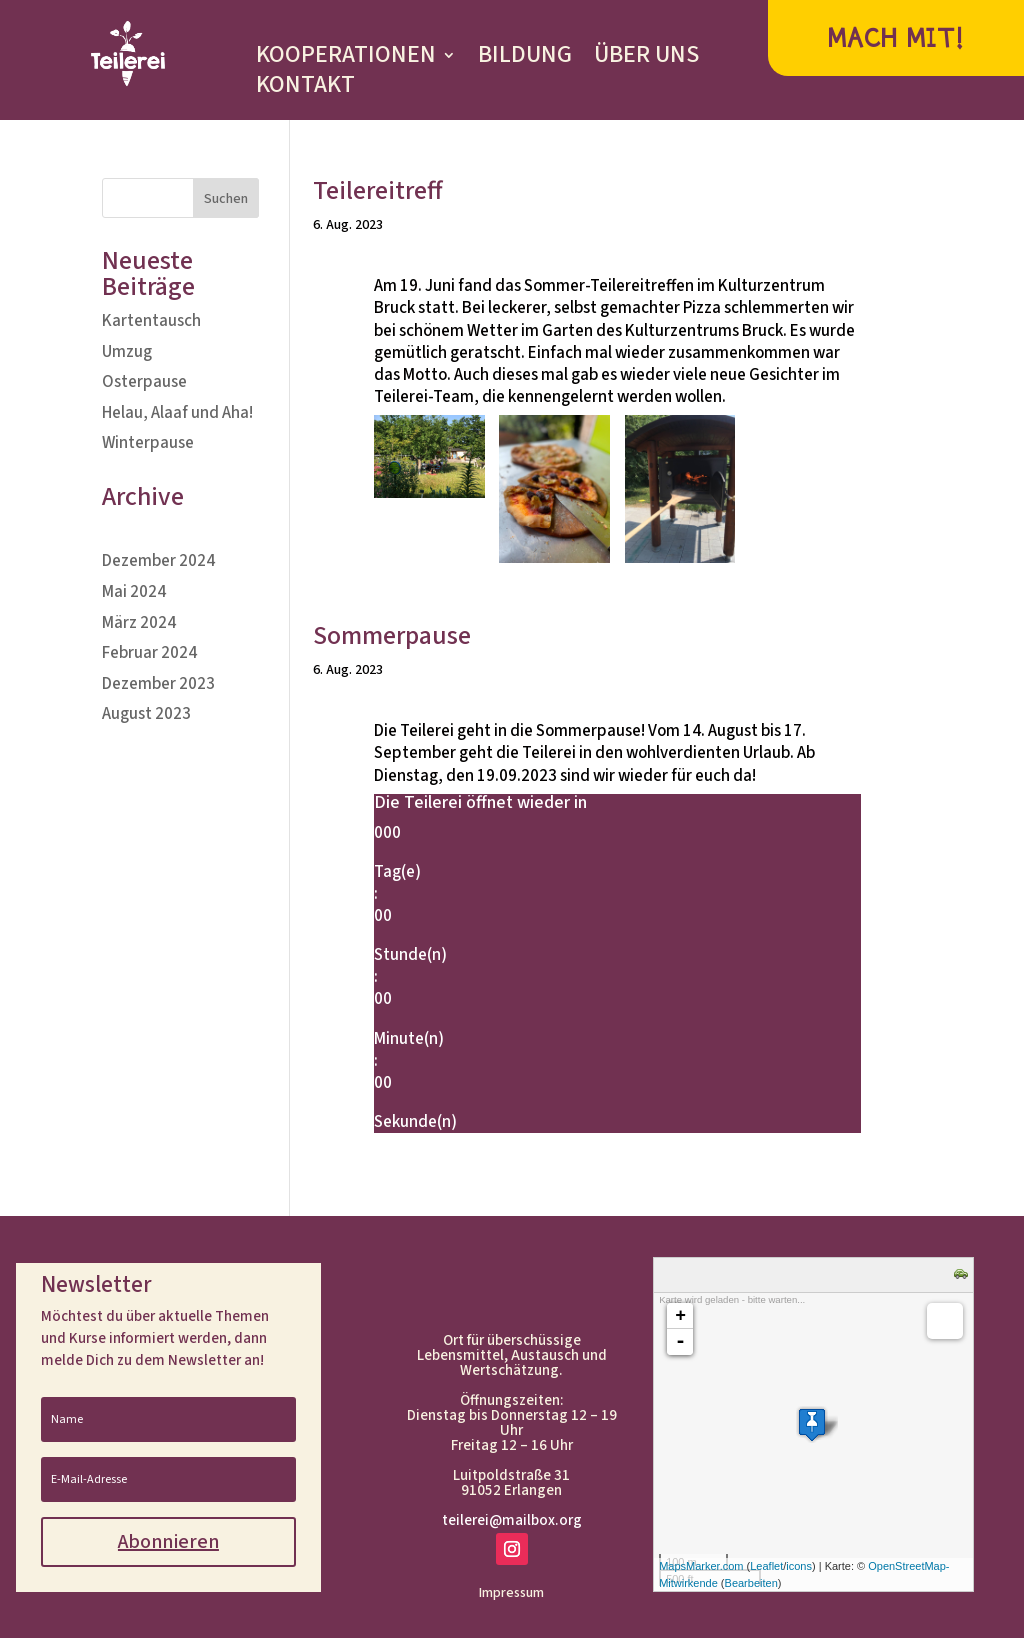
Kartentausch (151, 321)
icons (799, 1566)
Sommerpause (392, 635)
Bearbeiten (751, 1583)
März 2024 (139, 623)
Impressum (511, 1594)
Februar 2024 (149, 653)
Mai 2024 (134, 592)
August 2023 (146, 714)
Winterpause (148, 443)
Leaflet (766, 1566)
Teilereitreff (378, 190)
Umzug (127, 352)
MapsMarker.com (701, 1566)
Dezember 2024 (158, 561)
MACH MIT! (896, 38)
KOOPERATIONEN (346, 59)
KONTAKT (305, 89)
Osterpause (144, 382)
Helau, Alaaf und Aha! (177, 413)
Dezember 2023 (158, 684)
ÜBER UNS (646, 59)
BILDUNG (525, 59)
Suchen (226, 199)
